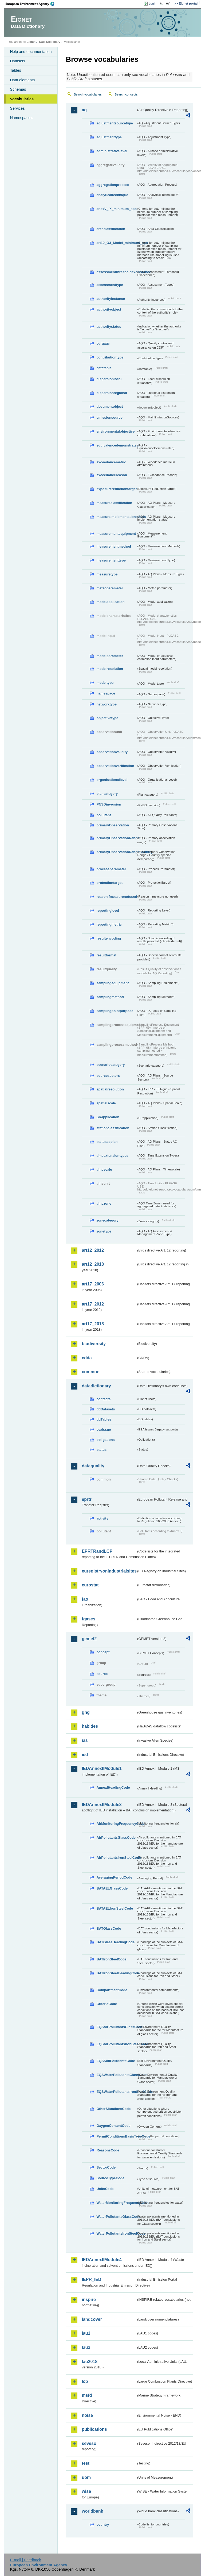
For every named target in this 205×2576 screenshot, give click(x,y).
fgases (88, 1619)
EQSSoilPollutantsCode (115, 2061)
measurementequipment (116, 534)
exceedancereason (111, 475)
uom (86, 2477)
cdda (87, 1358)
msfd (87, 2395)
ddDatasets (105, 1409)
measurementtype (111, 560)
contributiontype (109, 357)
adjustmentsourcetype (114, 123)
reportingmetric (109, 924)
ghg (85, 1712)
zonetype (103, 1231)
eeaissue (103, 1430)
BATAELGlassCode (112, 1888)
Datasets (17, 61)
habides (90, 1726)
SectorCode (106, 2167)
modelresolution (109, 669)
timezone (103, 1203)
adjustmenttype (109, 137)
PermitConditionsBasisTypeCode (116, 2136)
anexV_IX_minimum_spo (116, 209)
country (102, 2524)
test (85, 2463)
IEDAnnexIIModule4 (101, 2259)
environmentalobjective (115, 431)
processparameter (111, 869)
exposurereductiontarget (116, 489)
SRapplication (107, 1117)
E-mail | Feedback (25, 2560)
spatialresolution (110, 1089)
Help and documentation (31, 51)
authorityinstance (110, 299)
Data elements (22, 80)
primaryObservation (112, 825)
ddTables (103, 1419)
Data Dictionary (49, 41)
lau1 (86, 2333)
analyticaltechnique (112, 195)
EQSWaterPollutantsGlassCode (116, 2075)
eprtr (86, 1499)
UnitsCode (104, 2189)
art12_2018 (93, 1264)
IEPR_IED (91, 2279)
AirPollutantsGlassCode (115, 1837)
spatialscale (106, 1103)
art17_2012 (93, 1304)
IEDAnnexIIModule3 (101, 1804)
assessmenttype (109, 285)
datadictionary (96, 1386)
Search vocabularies (87, 94)
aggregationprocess (112, 185)
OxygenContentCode (113, 2126)
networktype (106, 704)
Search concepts (126, 94)
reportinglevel (107, 911)
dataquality (93, 1466)
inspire (89, 2299)
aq (84, 110)
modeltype (104, 683)
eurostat (90, 1585)
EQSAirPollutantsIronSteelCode (116, 2044)
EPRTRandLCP (97, 1551)
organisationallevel (111, 780)
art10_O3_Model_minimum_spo (116, 243)
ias (85, 1740)
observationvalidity (112, 752)
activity (102, 1518)
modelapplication (110, 602)
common (91, 1371)
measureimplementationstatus (116, 517)
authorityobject (108, 309)
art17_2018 (93, 1324)
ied (85, 1754)
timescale (104, 1169)
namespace (105, 693)
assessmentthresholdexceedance (116, 272)
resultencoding (108, 938)
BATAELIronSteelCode (114, 1908)
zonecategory (107, 1220)
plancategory (107, 794)
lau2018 (89, 2361)
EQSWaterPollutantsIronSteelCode (116, 2092)
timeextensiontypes (112, 1156)
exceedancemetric (111, 462)
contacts (103, 1399)
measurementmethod (113, 546)
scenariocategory (110, 1065)
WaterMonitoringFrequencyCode (116, 2203)
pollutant (103, 815)
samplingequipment (112, 983)
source (102, 1674)
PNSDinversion (108, 804)
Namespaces (21, 118)
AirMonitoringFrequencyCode (116, 1824)
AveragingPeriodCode (114, 1877)
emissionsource (109, 417)
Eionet (31, 41)
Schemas (18, 89)
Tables (15, 70)
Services (17, 108)
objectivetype (107, 718)
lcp (85, 2381)
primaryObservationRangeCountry (116, 852)
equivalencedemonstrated (116, 445)
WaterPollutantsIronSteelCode (116, 2233)
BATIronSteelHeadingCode (116, 1973)
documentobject (109, 406)
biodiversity (94, 1343)
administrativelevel (111, 151)
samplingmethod (110, 997)
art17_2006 (93, 1284)
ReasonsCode (107, 2150)
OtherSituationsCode (113, 2109)
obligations (105, 1440)
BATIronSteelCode (111, 1959)
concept (102, 1652)
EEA (32, 3)
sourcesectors (108, 1076)
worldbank (92, 2511)
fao (85, 1599)
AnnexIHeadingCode (113, 1787)
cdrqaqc (103, 343)
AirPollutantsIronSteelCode (116, 1858)
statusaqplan (106, 1142)
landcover (92, 2319)
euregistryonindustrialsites (109, 1571)
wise (86, 2491)
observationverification (115, 766)
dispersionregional (111, 393)
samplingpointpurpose (114, 1011)
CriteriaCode (106, 2004)
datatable (103, 368)
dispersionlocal (108, 379)
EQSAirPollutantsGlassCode (116, 2027)
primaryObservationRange (116, 838)
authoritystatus (108, 327)
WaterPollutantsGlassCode (116, 2217)
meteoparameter (109, 588)
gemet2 (89, 1638)
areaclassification (110, 229)
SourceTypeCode (110, 2178)
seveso (89, 2443)
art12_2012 (93, 1250)
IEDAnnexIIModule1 (101, 1768)
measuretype (106, 574)
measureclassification (114, 503)
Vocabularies (22, 99)
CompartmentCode (111, 1990)
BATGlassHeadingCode (115, 1942)
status (101, 1450)
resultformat (106, 955)
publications (94, 2429)
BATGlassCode (108, 1928)
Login (152, 3)
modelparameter (109, 656)
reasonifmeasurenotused (116, 897)
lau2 (86, 2347)
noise (87, 2415)
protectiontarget (109, 883)
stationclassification (112, 1128)
